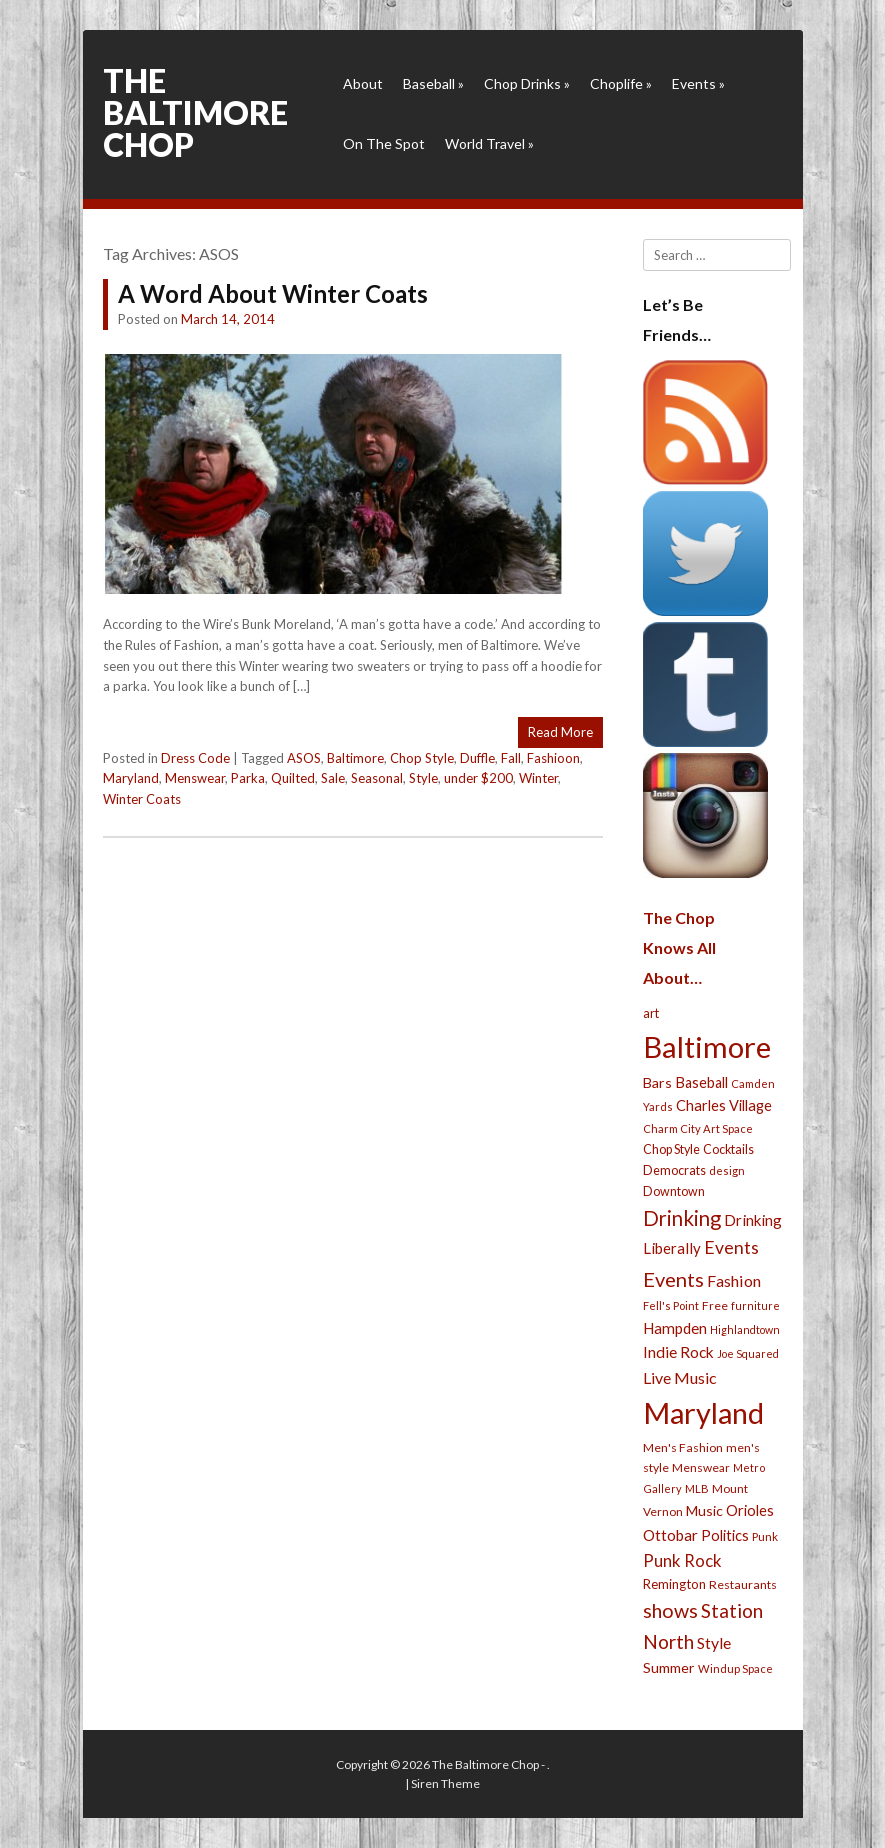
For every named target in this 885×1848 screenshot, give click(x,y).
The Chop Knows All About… (679, 947)
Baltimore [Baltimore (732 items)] (707, 1046)
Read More (560, 732)
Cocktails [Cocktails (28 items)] (728, 1149)
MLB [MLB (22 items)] (697, 1488)
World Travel (489, 143)
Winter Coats (142, 799)
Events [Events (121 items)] (673, 1279)
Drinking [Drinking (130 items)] (682, 1218)
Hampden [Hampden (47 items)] (675, 1328)
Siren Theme (445, 1783)
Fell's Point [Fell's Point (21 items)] (671, 1305)
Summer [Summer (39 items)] (669, 1667)
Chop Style (422, 758)
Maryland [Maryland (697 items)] (703, 1412)
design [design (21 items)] (727, 1170)
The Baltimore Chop (195, 112)
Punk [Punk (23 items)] (765, 1536)
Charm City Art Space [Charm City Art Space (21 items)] (698, 1128)
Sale (333, 778)
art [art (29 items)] (651, 1013)
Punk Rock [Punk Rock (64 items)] (682, 1560)
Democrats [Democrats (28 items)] (674, 1170)
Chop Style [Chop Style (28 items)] (671, 1149)
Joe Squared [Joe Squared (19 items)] (748, 1353)
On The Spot (384, 143)
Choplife (621, 83)
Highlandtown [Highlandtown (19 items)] (745, 1329)
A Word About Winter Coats (273, 293)
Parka (248, 778)
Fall (511, 758)
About (363, 83)
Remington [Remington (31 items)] (674, 1584)
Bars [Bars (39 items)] (657, 1082)
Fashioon (553, 758)
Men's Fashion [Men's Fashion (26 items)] (683, 1447)
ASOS (304, 758)
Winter (538, 778)
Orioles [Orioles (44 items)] (750, 1510)
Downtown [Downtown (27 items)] (674, 1191)
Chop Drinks (527, 83)
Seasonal (377, 778)
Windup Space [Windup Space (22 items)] (735, 1668)
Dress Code (195, 758)
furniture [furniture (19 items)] (755, 1305)
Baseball (433, 83)
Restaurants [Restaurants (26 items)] (743, 1584)
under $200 (478, 778)
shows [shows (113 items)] (670, 1610)
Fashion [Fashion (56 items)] (734, 1280)
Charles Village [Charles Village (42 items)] (724, 1105)
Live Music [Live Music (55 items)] (680, 1377)
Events (698, 83)
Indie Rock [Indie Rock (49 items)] (678, 1352)
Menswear (195, 778)
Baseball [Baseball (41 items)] (701, 1082)
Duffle (477, 758)
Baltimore (355, 758)
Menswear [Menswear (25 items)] (701, 1467)
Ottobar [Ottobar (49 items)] (670, 1535)
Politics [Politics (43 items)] (725, 1535)
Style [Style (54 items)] (714, 1642)
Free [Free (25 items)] (715, 1305)
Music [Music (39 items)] (704, 1510)
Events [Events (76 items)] (731, 1247)
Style (423, 778)
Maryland (131, 778)
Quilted (293, 778)
